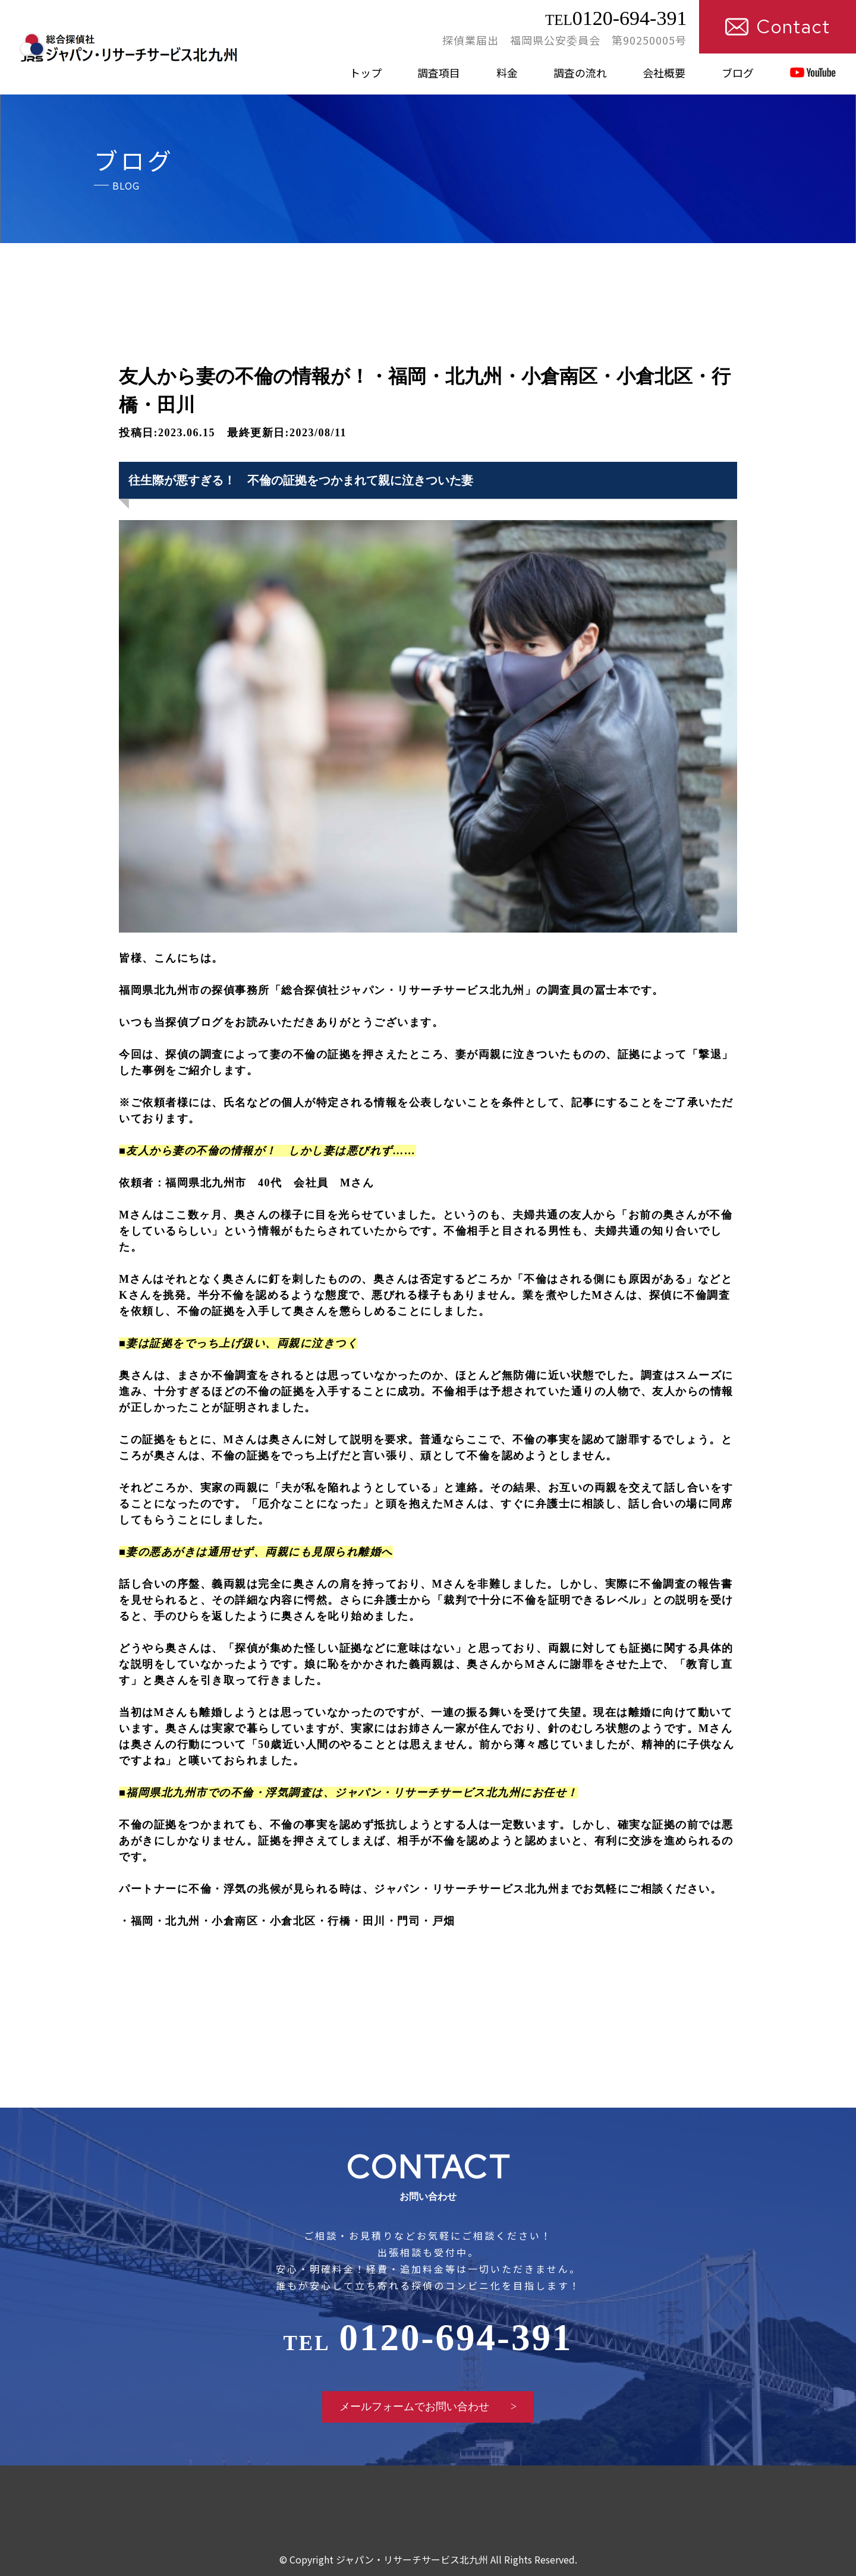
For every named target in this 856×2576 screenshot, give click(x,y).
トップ (366, 72)
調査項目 (438, 72)
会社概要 (664, 72)
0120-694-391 (616, 18)
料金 (507, 72)
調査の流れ (580, 72)
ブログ (738, 72)
